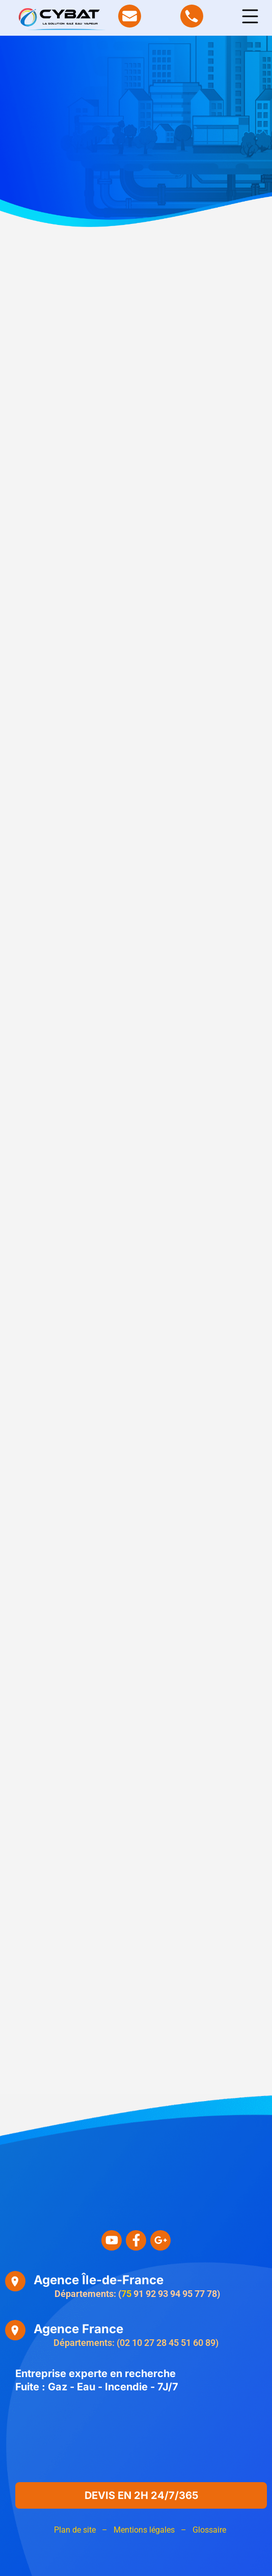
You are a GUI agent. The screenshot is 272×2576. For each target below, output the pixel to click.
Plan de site (75, 2530)
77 (200, 2293)
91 (138, 2293)
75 (126, 2293)
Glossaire (209, 2530)
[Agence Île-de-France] (15, 2281)
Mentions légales (144, 2530)
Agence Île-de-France (99, 2279)
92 (151, 2293)
